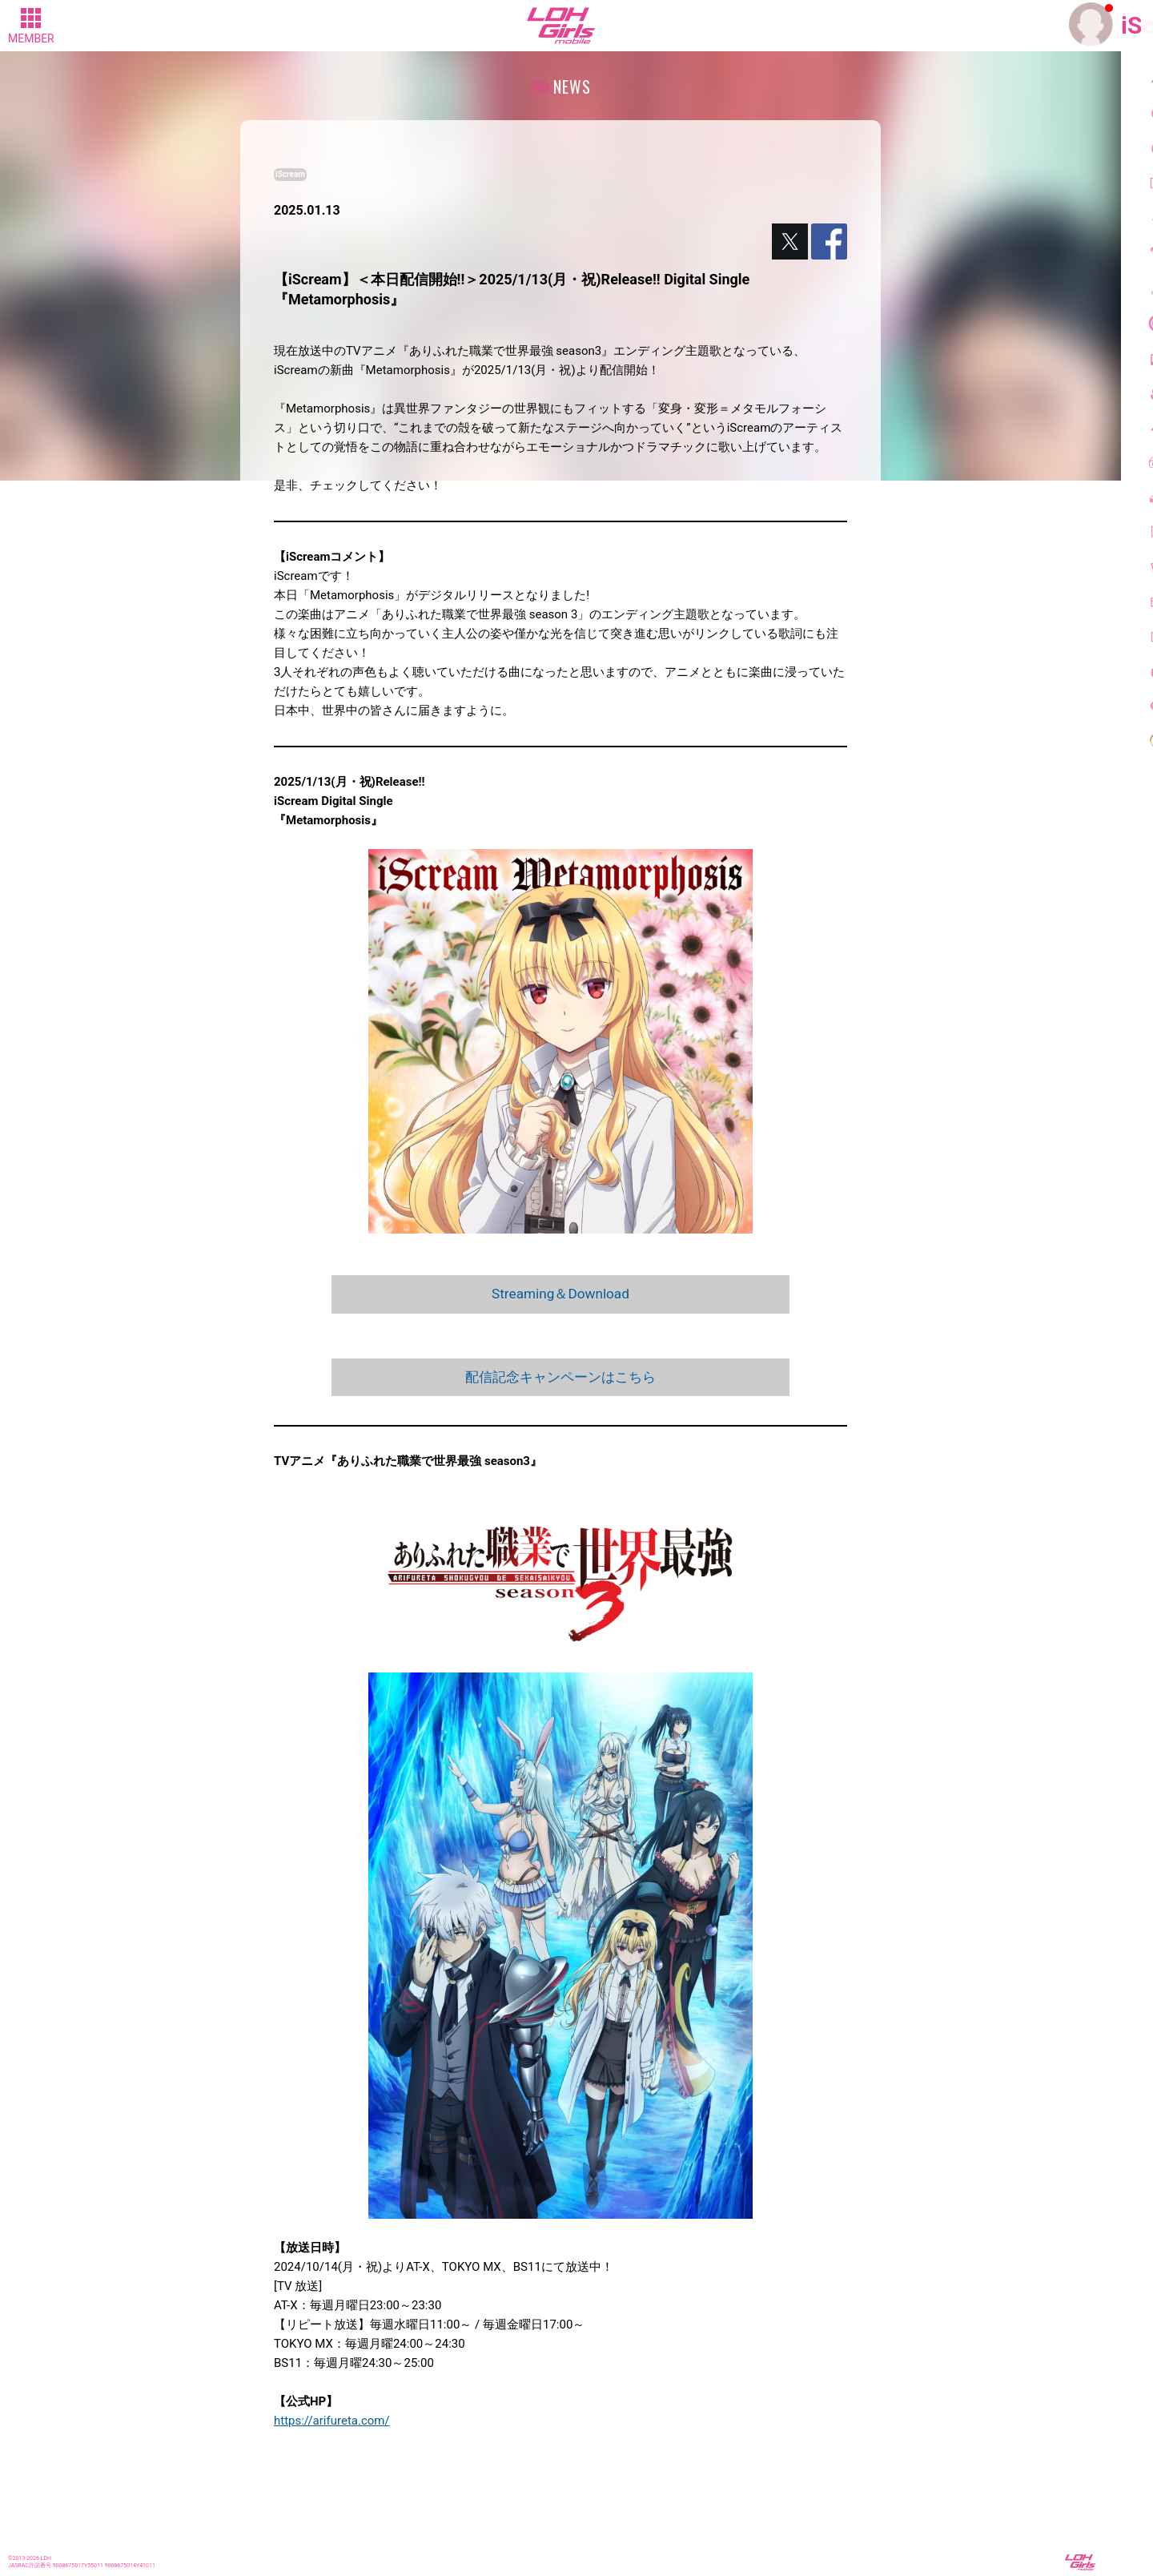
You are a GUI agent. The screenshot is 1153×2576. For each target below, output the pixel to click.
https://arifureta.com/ (332, 2422)
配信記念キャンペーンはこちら (560, 1378)
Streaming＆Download (560, 1294)
